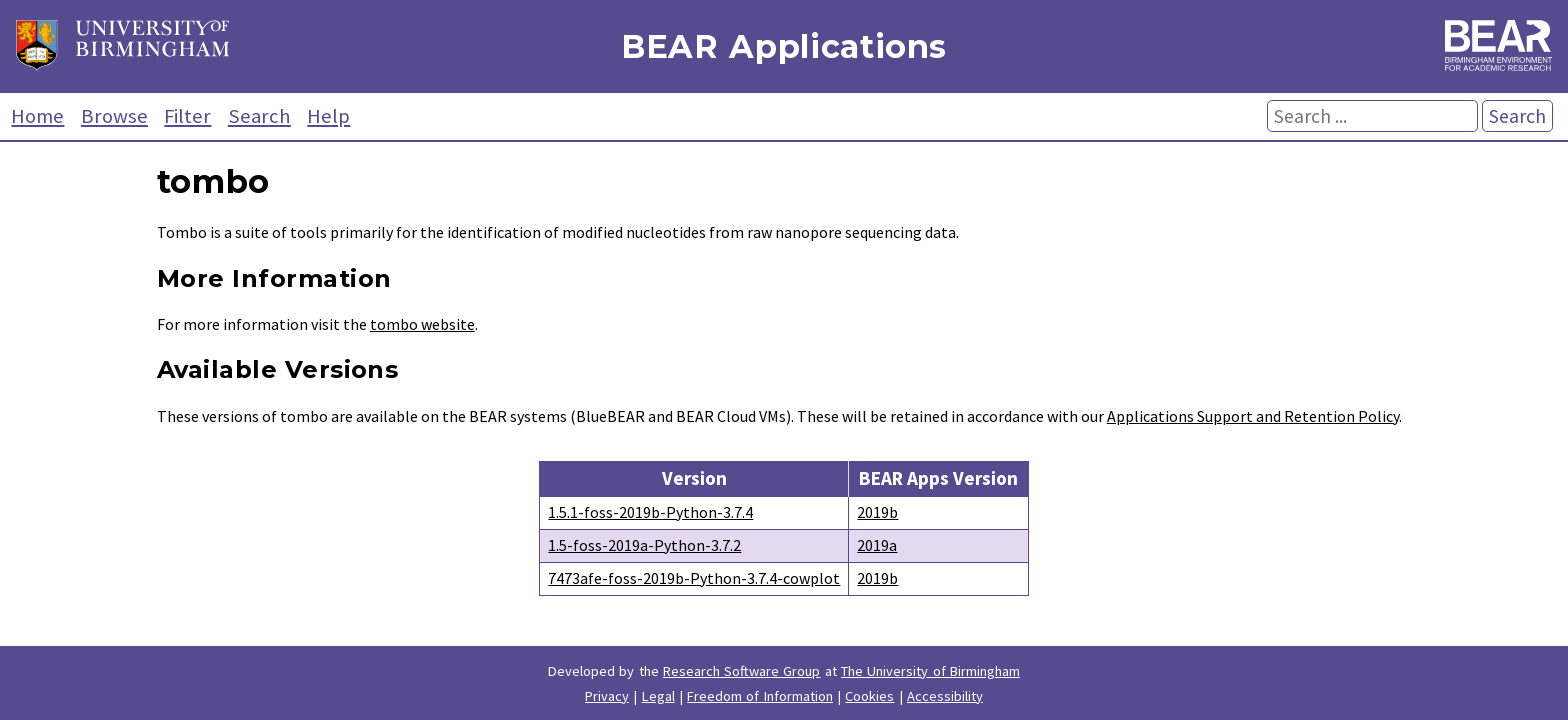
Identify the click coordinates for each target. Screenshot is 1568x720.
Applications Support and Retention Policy (1253, 416)
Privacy (607, 696)
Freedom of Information (760, 696)
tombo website (422, 324)
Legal (658, 696)
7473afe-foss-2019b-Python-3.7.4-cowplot (694, 578)
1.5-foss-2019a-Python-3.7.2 (644, 545)
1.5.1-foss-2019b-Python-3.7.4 (650, 512)
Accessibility (945, 696)
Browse (114, 116)
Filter (187, 116)
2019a (877, 545)
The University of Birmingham (930, 671)
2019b (877, 512)
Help (328, 116)
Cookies (869, 696)
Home (37, 116)
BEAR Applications (784, 46)
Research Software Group (742, 671)
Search (259, 116)
